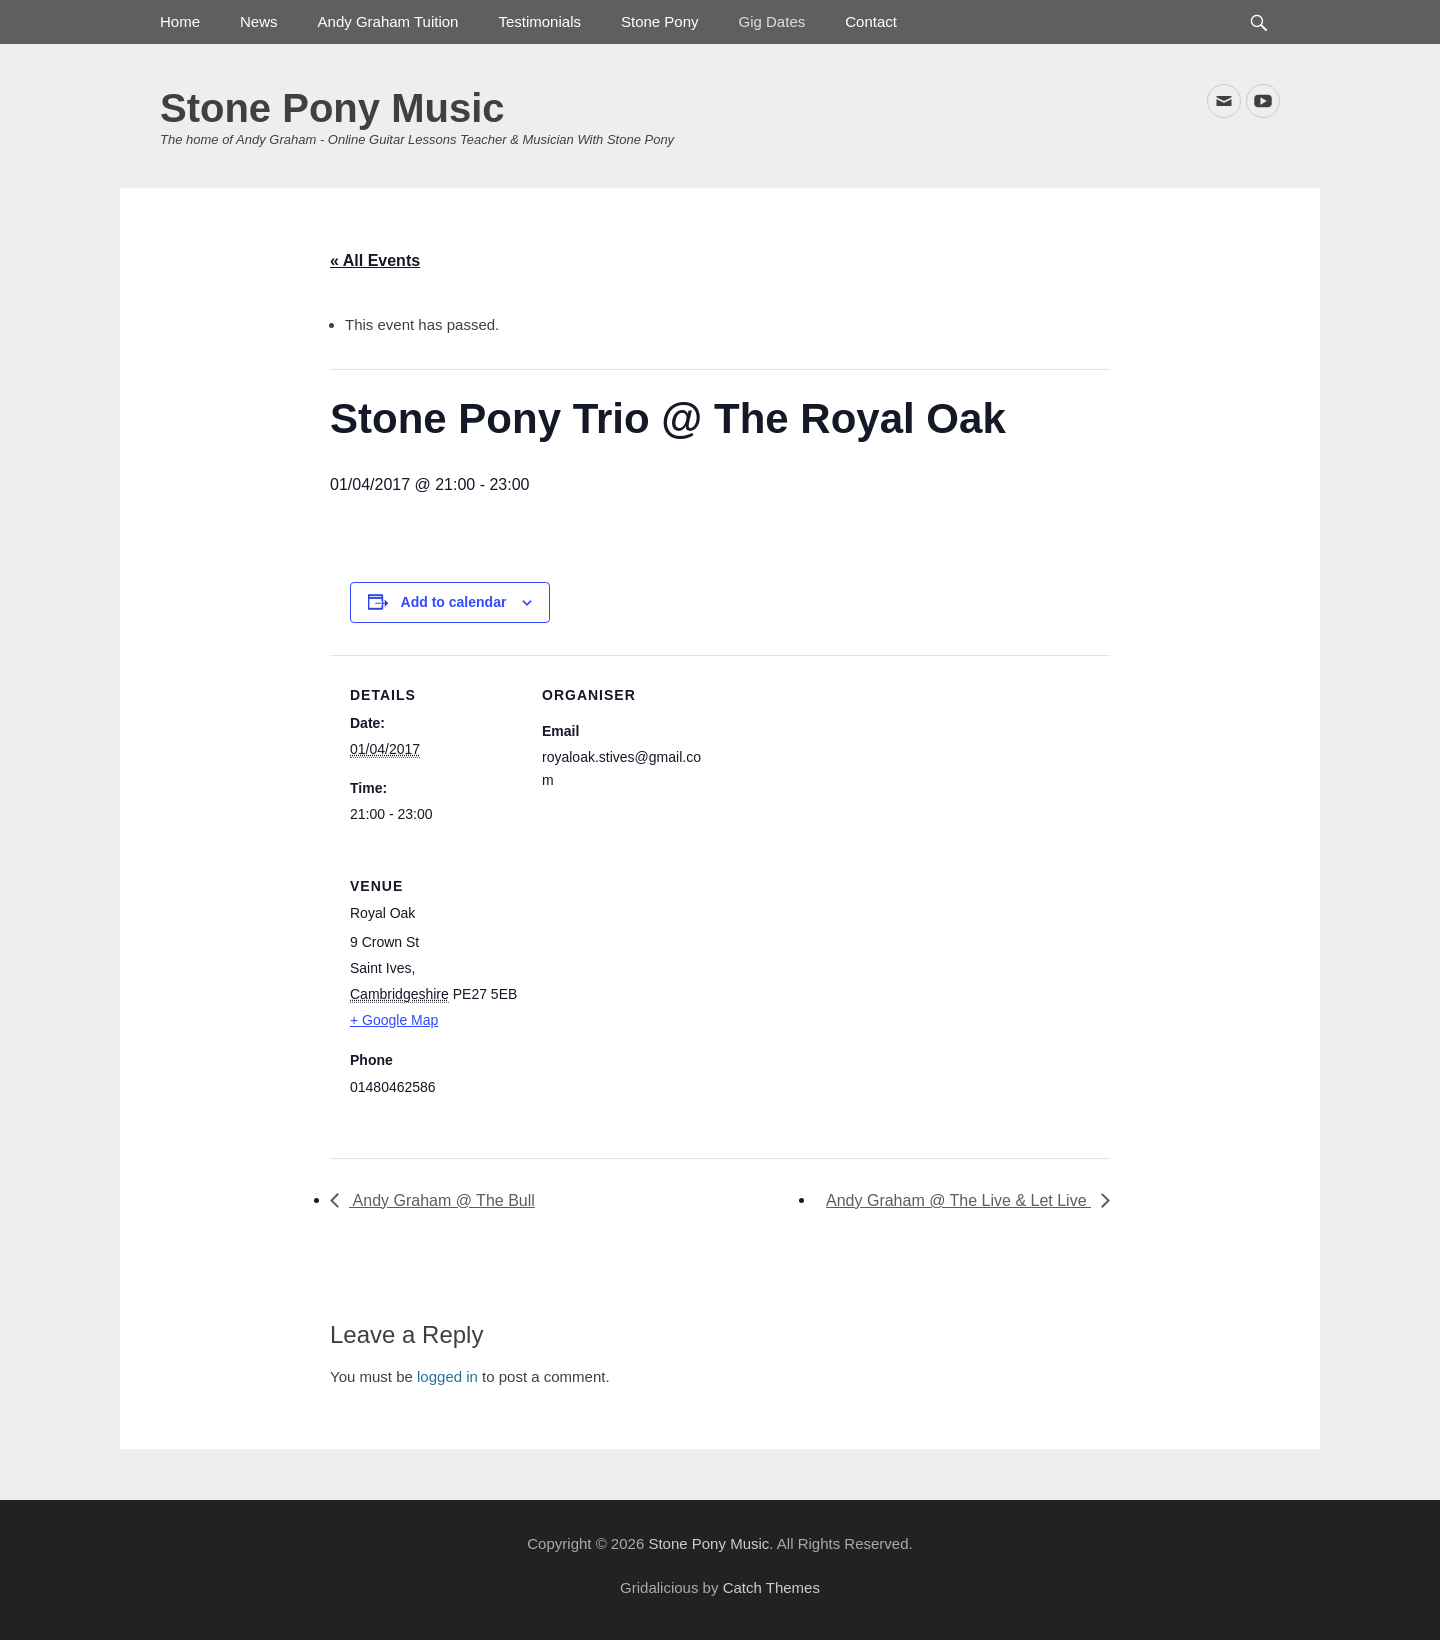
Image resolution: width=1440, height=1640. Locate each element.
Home (180, 21)
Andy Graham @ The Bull (442, 1200)
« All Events (375, 260)
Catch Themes (771, 1587)
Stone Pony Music (332, 108)
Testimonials (539, 21)
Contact (871, 21)
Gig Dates (772, 21)
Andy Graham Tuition (388, 21)
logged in (447, 1376)
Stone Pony (660, 21)
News (259, 21)
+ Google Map (394, 1020)
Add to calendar (454, 602)
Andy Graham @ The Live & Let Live (958, 1200)
